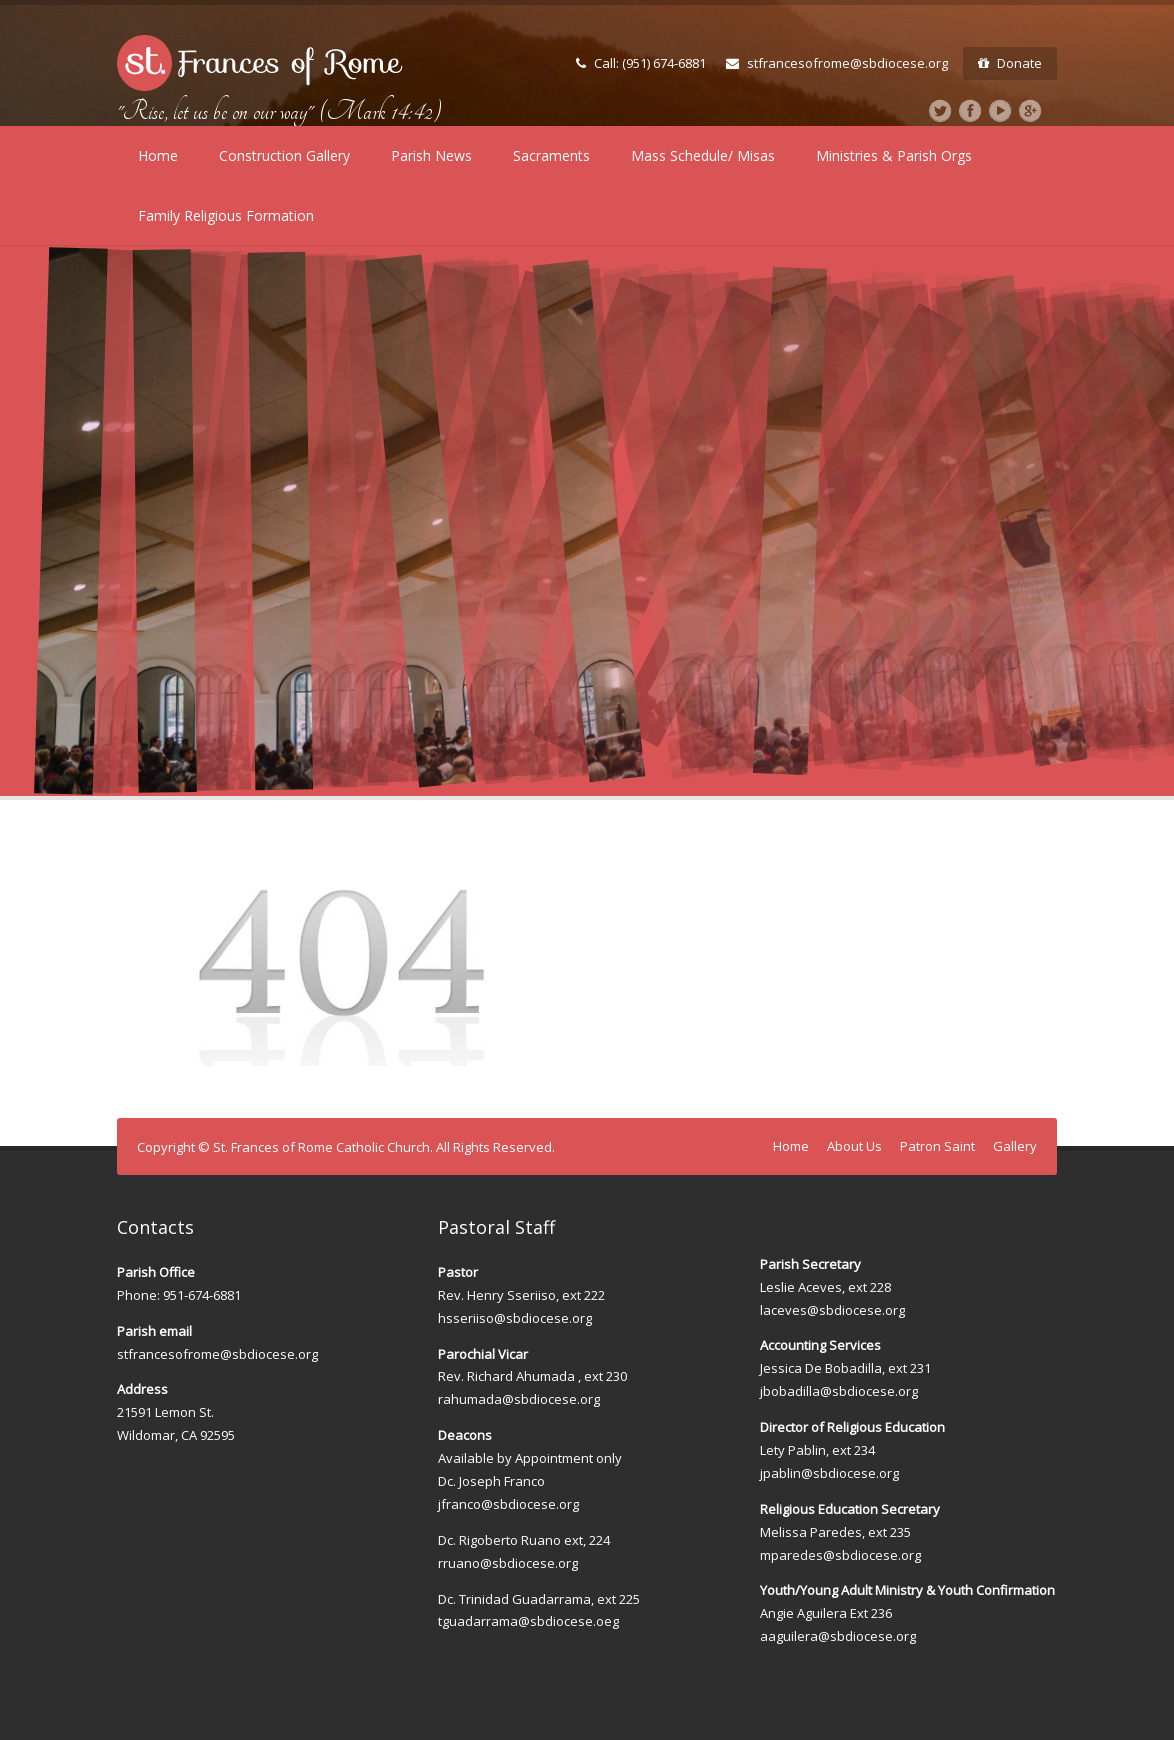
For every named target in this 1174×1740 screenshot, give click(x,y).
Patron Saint (937, 1146)
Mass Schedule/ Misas (703, 155)
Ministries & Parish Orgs (894, 155)
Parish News (431, 155)
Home (158, 155)
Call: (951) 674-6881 (641, 63)
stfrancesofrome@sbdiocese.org (837, 63)
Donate (1010, 63)
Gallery (1015, 1146)
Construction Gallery (284, 155)
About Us (854, 1146)
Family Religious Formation (226, 215)
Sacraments (551, 155)
